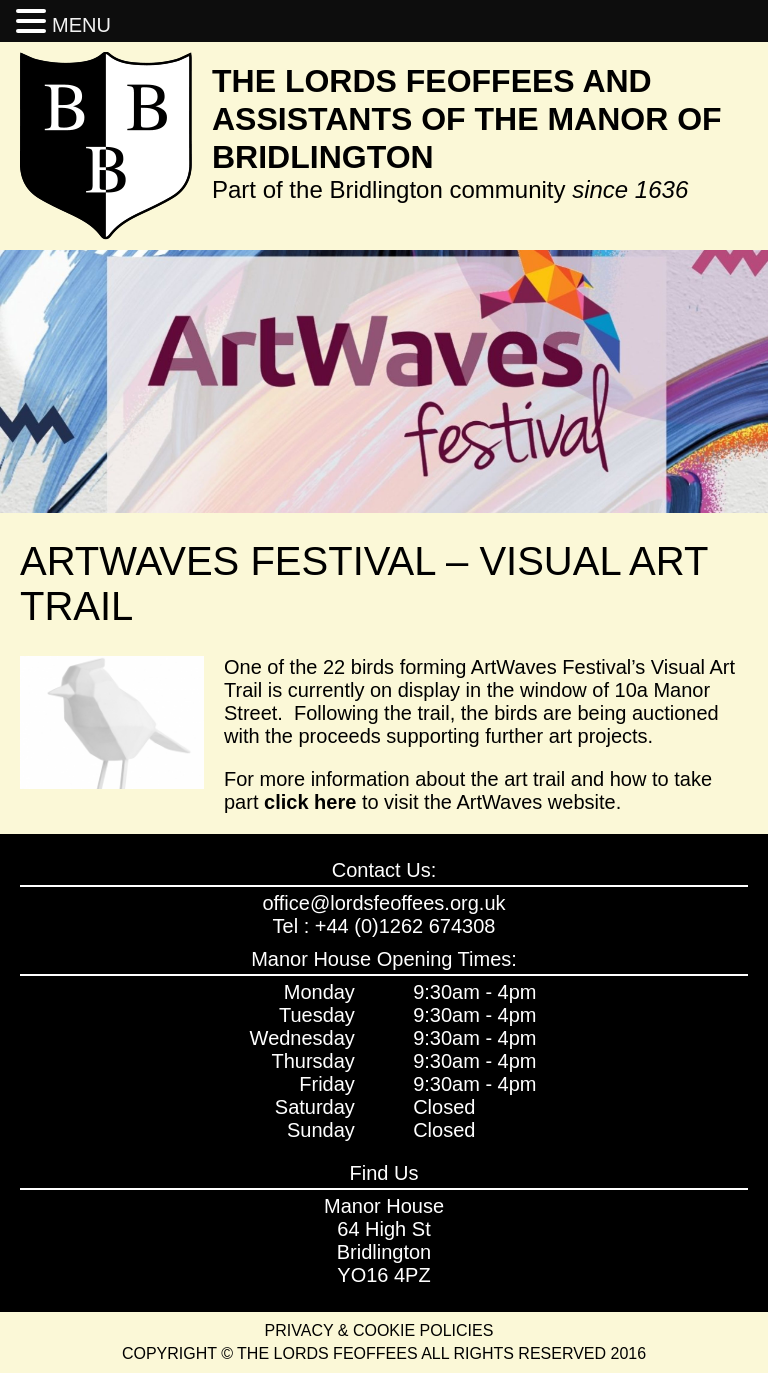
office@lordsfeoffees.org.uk (383, 903)
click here (310, 802)
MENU (81, 25)
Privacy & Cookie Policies (379, 1330)
